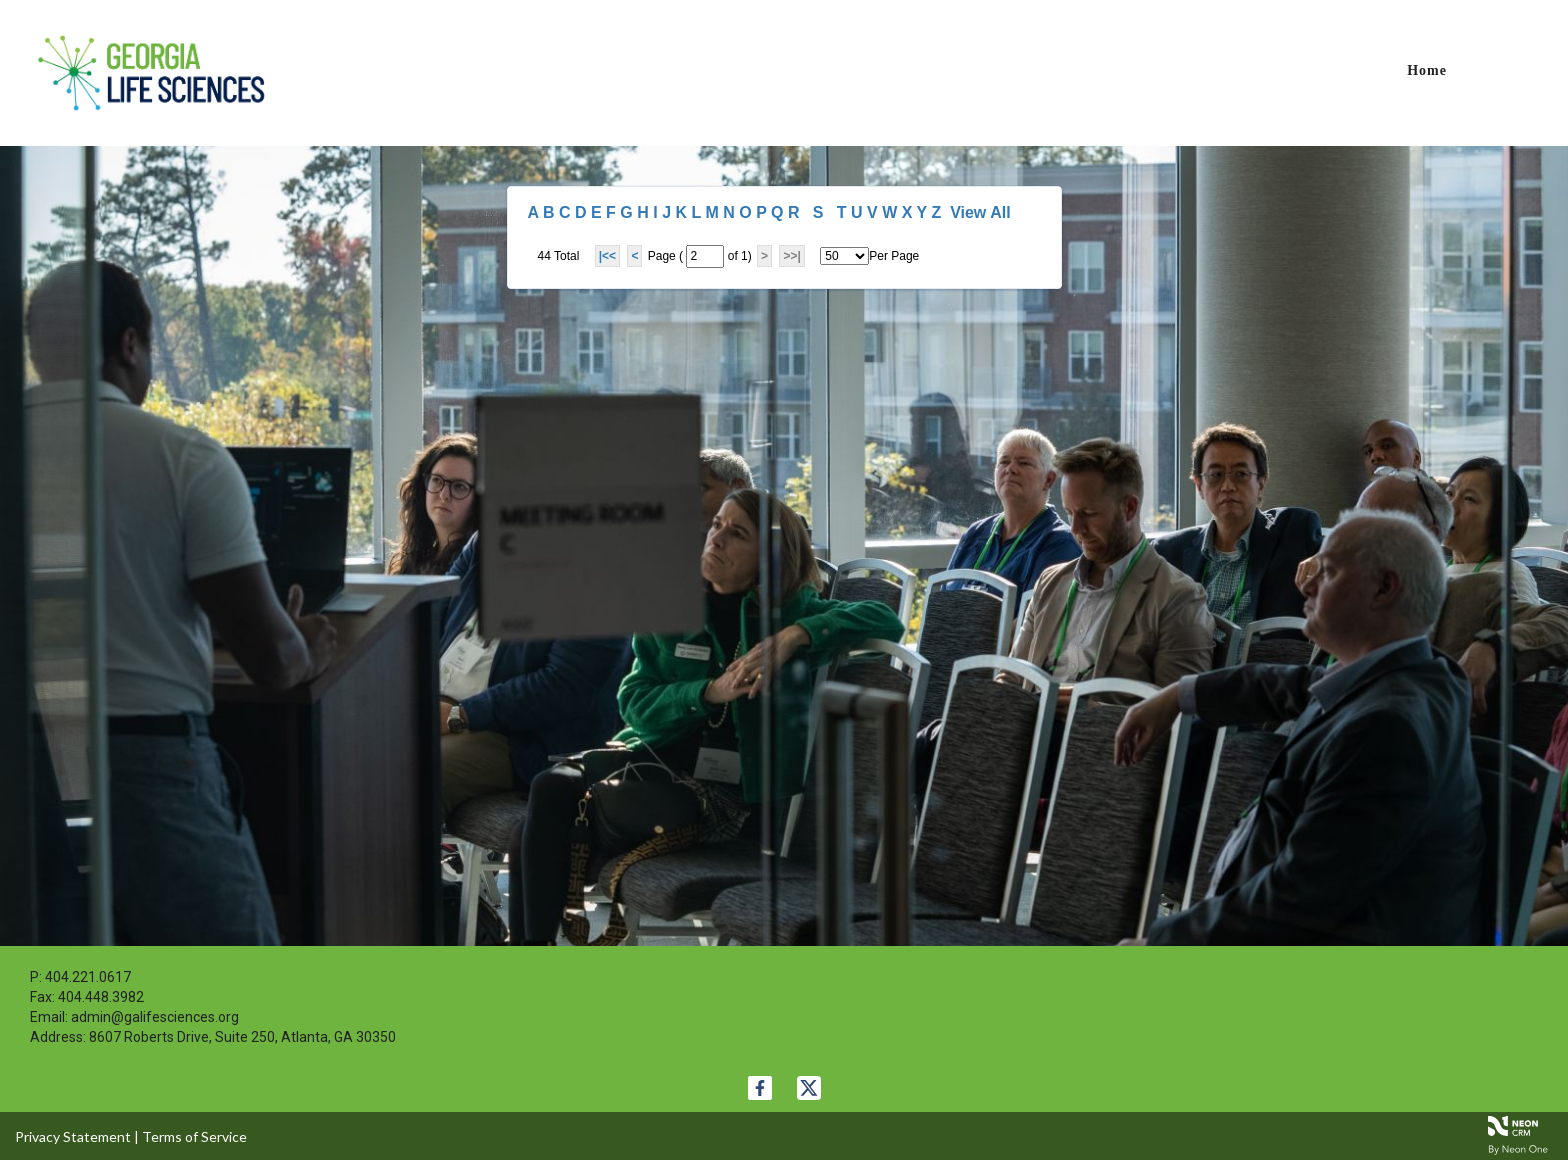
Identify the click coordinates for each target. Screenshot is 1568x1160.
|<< (607, 256)
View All (980, 212)
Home (1427, 70)
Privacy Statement (73, 1136)
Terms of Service (194, 1136)
